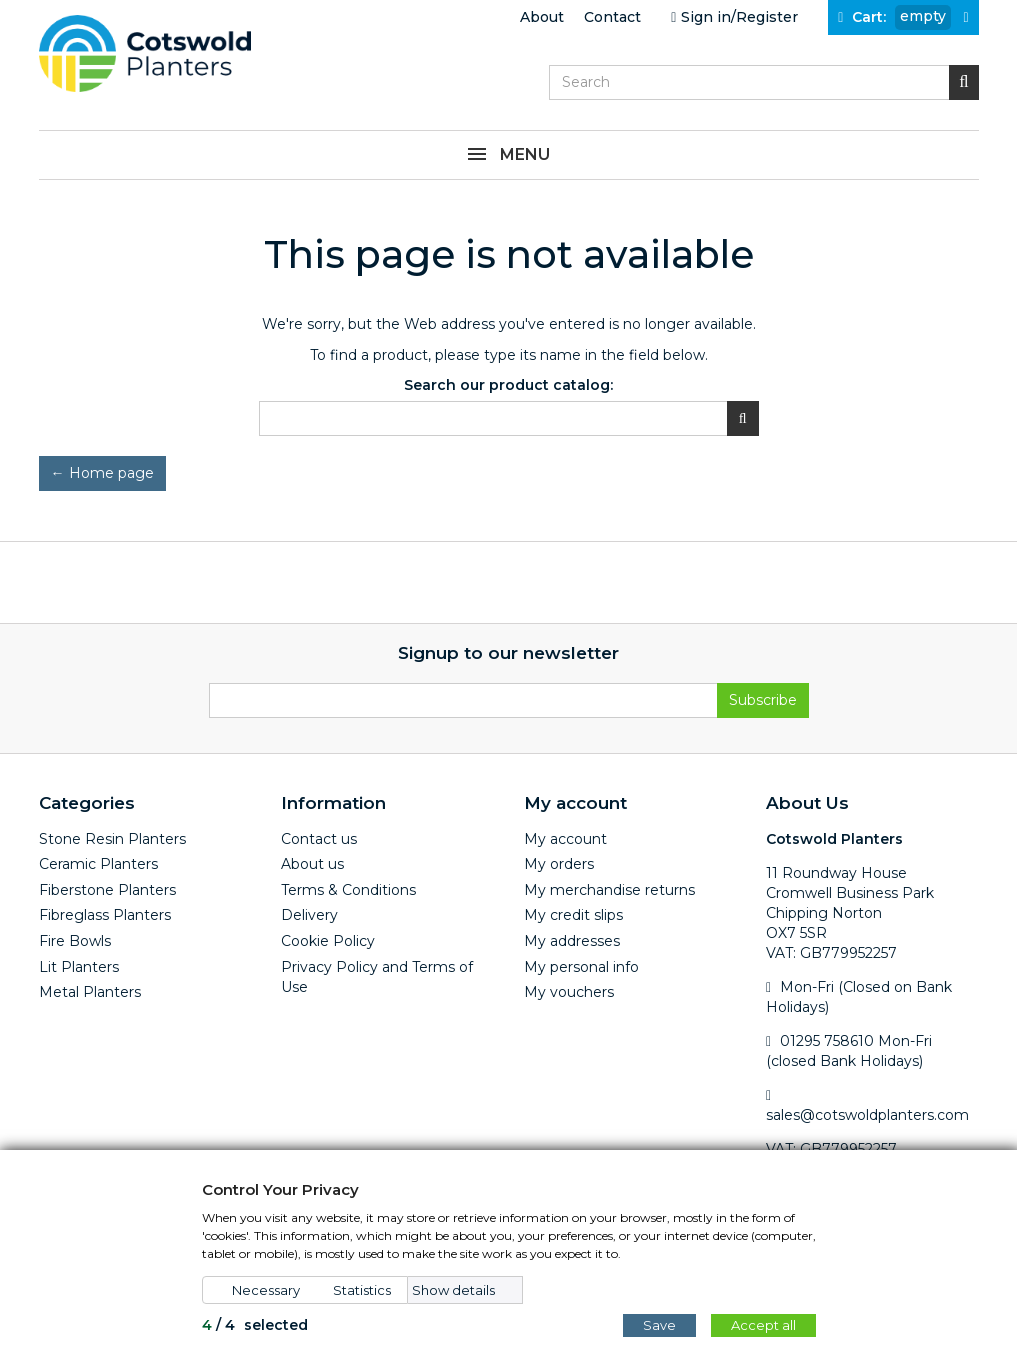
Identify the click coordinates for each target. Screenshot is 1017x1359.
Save (659, 1325)
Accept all (763, 1325)
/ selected (255, 1325)
